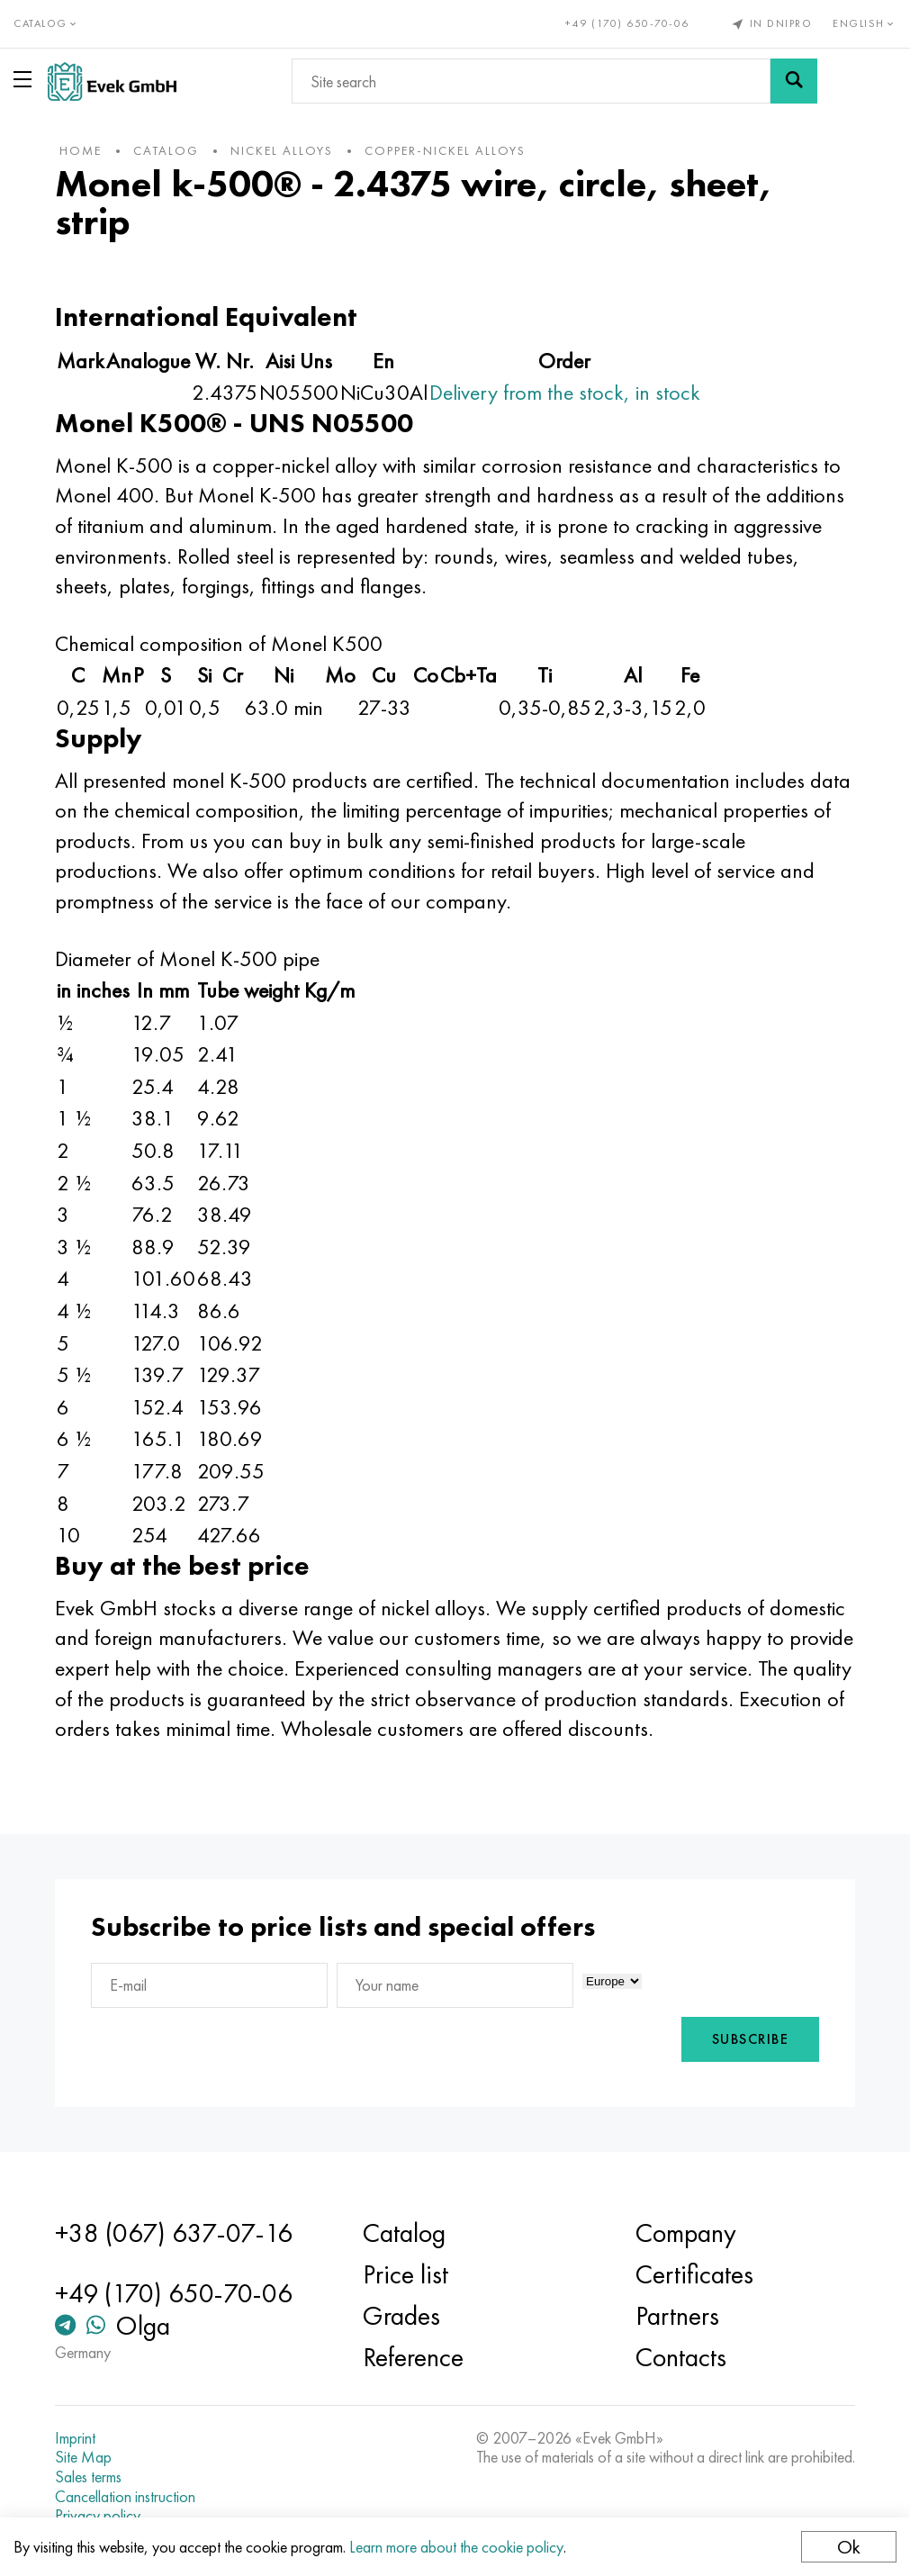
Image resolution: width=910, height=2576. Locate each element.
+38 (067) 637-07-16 (175, 2233)
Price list (406, 2274)
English (864, 23)
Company (685, 2233)
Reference (414, 2357)
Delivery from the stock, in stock (566, 392)
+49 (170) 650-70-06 (627, 23)
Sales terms (90, 2477)
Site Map (85, 2457)
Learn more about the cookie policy (456, 2546)
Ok (848, 2547)
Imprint (77, 2438)
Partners (676, 2316)
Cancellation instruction (127, 2497)
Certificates (693, 2274)
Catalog (405, 2233)
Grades (402, 2316)
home (82, 150)
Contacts (680, 2357)
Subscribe (749, 2038)
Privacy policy (99, 2516)
